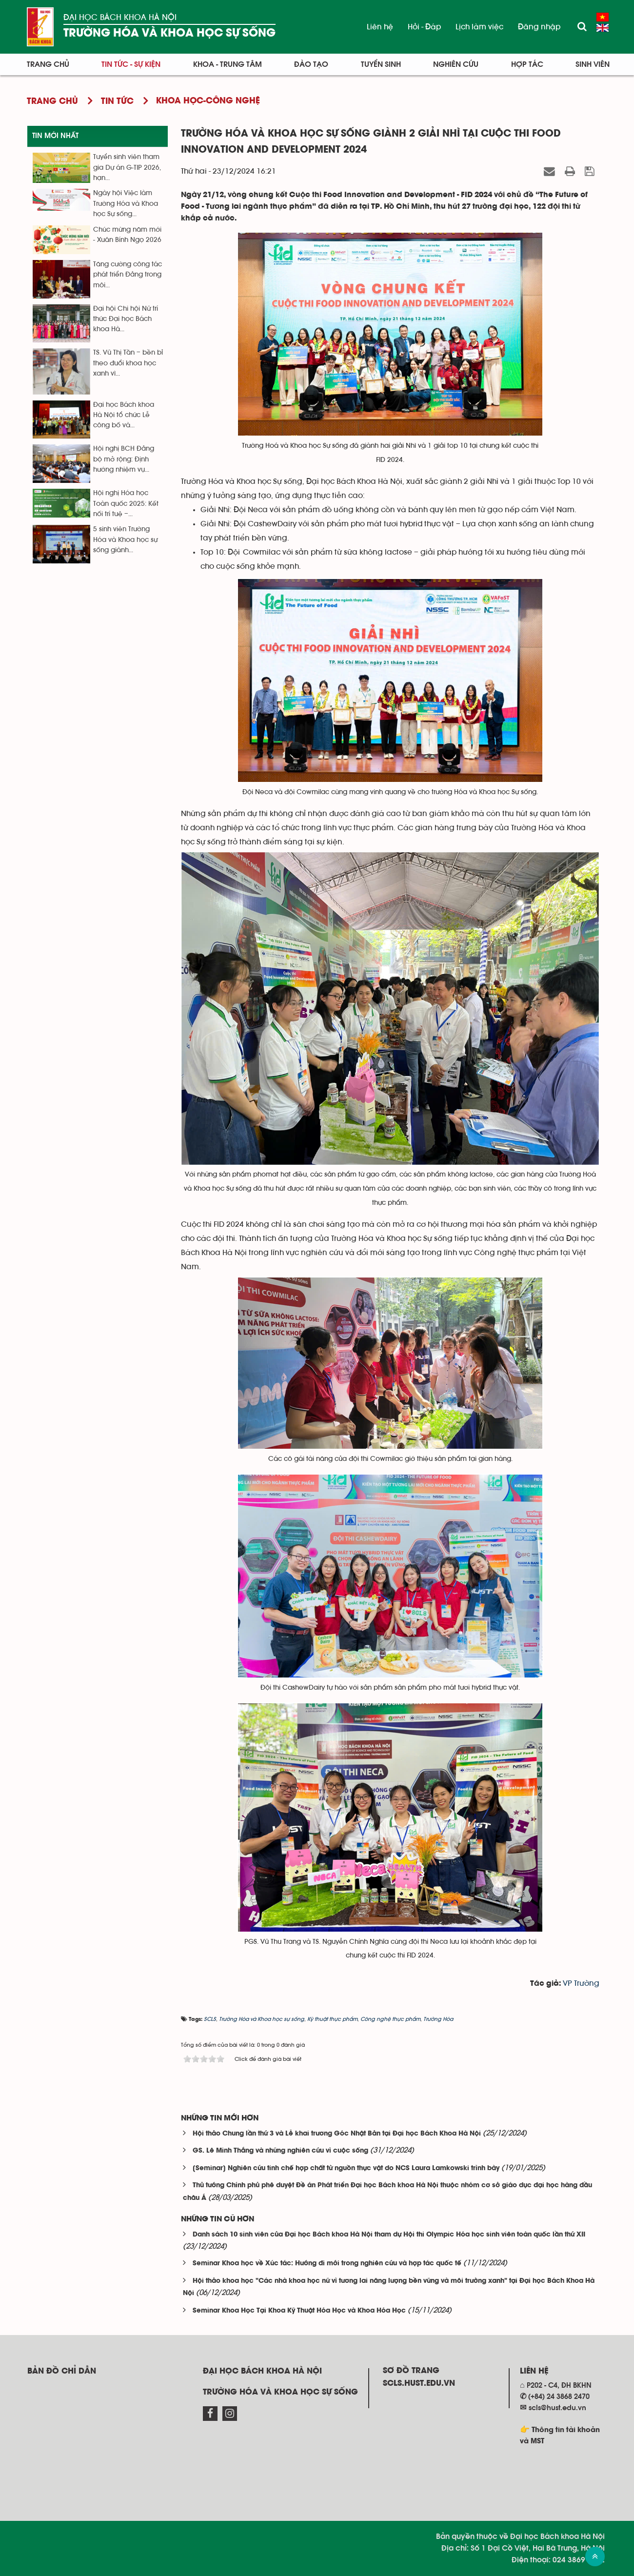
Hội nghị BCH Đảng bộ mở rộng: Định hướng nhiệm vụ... (123, 459)
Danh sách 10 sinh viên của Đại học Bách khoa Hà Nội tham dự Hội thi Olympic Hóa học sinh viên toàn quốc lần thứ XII (389, 2235)
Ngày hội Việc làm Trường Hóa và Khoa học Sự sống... (125, 204)
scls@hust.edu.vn (557, 2408)
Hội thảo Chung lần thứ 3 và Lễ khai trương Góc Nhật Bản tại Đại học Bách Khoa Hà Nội (337, 2134)
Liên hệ (380, 27)
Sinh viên (592, 64)
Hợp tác (527, 64)
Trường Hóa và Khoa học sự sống (169, 33)
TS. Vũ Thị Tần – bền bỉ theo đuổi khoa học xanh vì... (128, 363)
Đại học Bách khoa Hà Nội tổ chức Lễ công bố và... (123, 415)
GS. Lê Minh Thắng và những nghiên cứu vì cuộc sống (280, 2151)
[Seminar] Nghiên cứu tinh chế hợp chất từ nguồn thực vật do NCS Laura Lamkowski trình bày (346, 2168)
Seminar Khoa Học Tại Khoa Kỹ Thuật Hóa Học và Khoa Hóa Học (299, 2311)
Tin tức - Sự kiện (130, 64)
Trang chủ (48, 64)
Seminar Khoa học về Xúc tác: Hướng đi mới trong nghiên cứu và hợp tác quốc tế (327, 2263)
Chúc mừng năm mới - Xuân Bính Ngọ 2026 (127, 234)
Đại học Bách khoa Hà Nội (120, 17)
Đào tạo (311, 64)
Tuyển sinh (381, 64)
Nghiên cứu (455, 64)
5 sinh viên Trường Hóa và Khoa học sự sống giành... (125, 540)
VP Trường (581, 1983)
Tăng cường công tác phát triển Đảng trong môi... (127, 275)
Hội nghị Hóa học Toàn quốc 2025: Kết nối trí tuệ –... (125, 504)
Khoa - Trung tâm (227, 64)
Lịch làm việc (479, 27)
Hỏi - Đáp (424, 27)
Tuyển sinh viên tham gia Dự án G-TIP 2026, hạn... (127, 167)
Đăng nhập (539, 27)
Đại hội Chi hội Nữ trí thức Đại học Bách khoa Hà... (125, 319)
